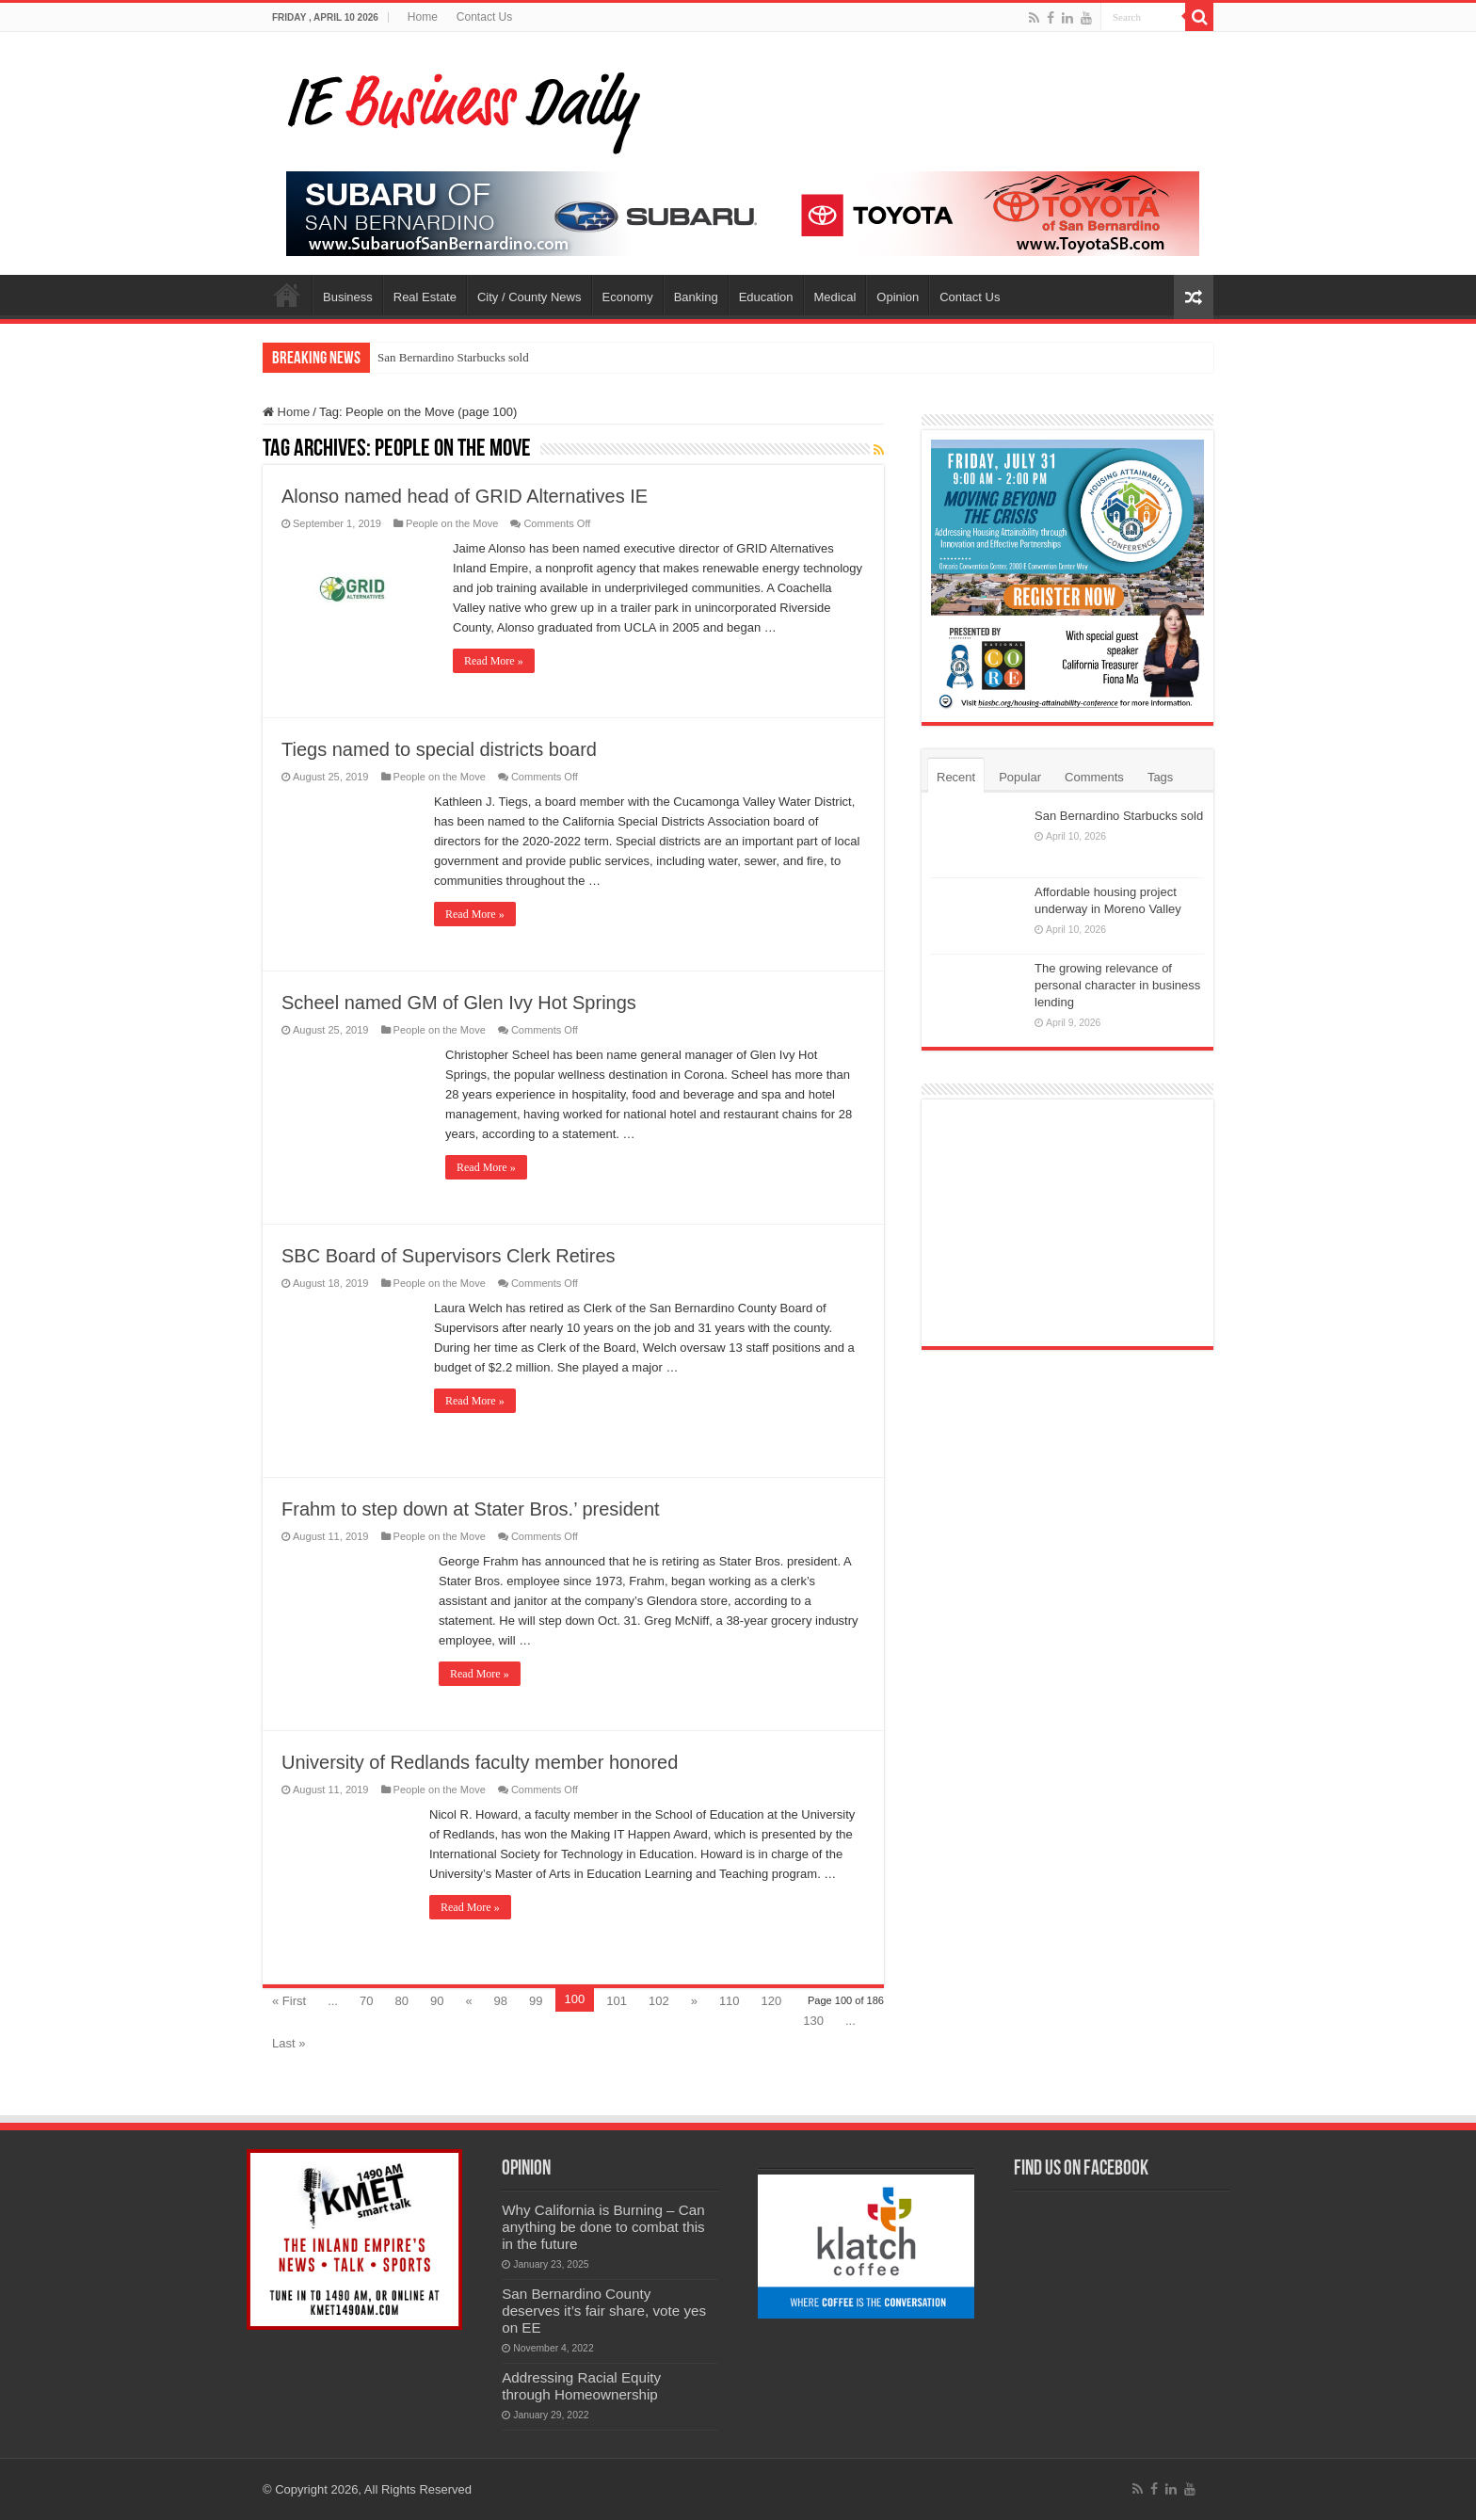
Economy (627, 297)
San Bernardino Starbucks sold (453, 357)
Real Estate (425, 297)
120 (772, 2001)
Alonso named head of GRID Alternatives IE (464, 496)
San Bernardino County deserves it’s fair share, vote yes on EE (604, 2310)
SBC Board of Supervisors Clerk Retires (448, 1255)
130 (813, 2021)
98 (500, 2001)
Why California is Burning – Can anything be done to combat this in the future (603, 2227)
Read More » (493, 660)
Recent (956, 777)
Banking (696, 297)
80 (401, 2001)
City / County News (529, 297)
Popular (1020, 777)
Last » (288, 2043)
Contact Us (484, 17)
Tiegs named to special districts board (439, 749)
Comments (1094, 777)
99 (535, 2001)
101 (616, 2001)
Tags (1160, 777)
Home (423, 17)
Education (766, 297)
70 (366, 2001)
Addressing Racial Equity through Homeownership (581, 2385)
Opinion (897, 297)
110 (729, 2001)
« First (289, 2001)
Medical (835, 297)
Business (348, 297)
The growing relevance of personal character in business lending (1117, 985)
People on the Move (452, 523)
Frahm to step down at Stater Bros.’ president (470, 1509)
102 (659, 2001)
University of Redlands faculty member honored (479, 1762)
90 (436, 2001)
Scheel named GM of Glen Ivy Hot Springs (458, 1002)
